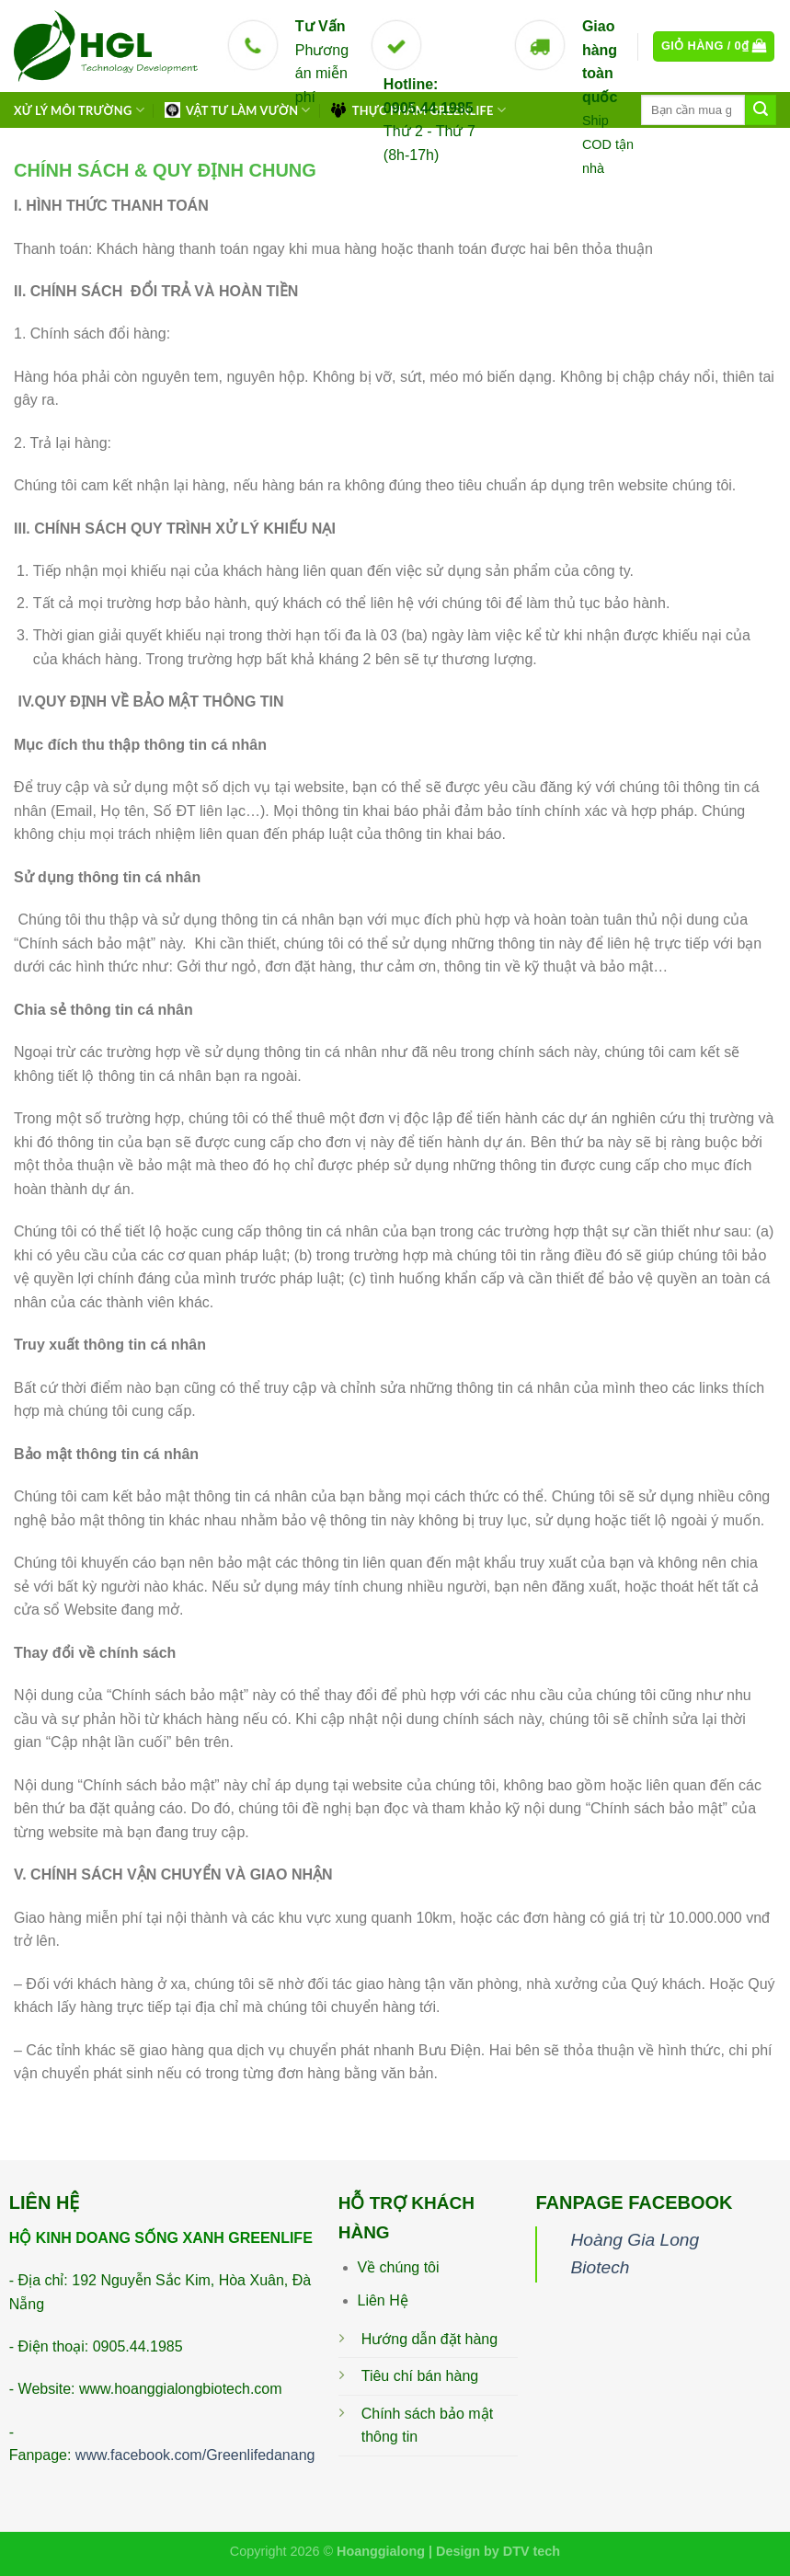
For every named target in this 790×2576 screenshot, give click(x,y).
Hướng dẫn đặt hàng (429, 2339)
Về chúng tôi (399, 2267)
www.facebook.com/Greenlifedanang (195, 2455)
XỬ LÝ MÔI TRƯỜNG (79, 110)
